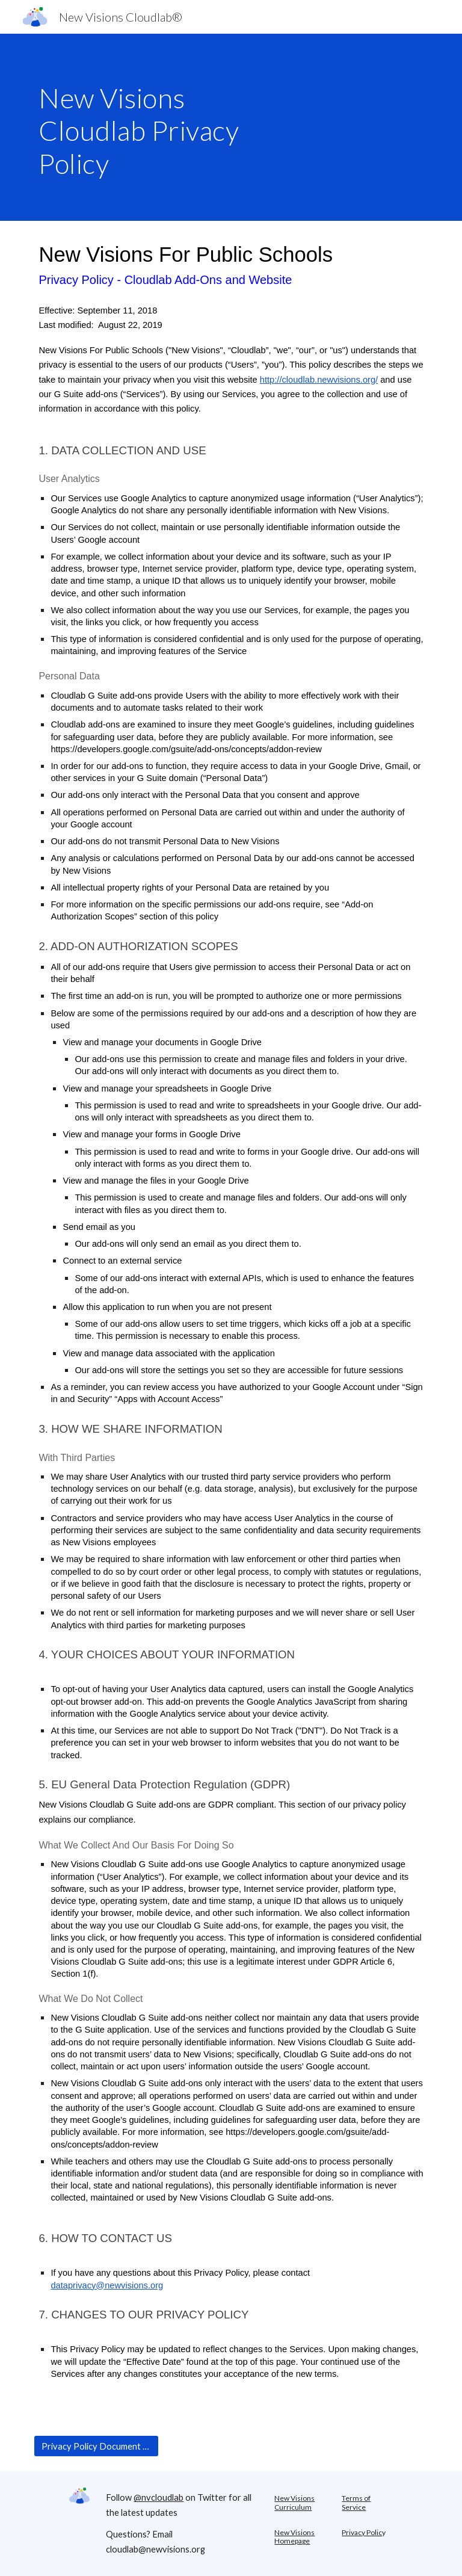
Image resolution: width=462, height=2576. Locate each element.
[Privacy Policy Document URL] (96, 2446)
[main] (163, 127)
